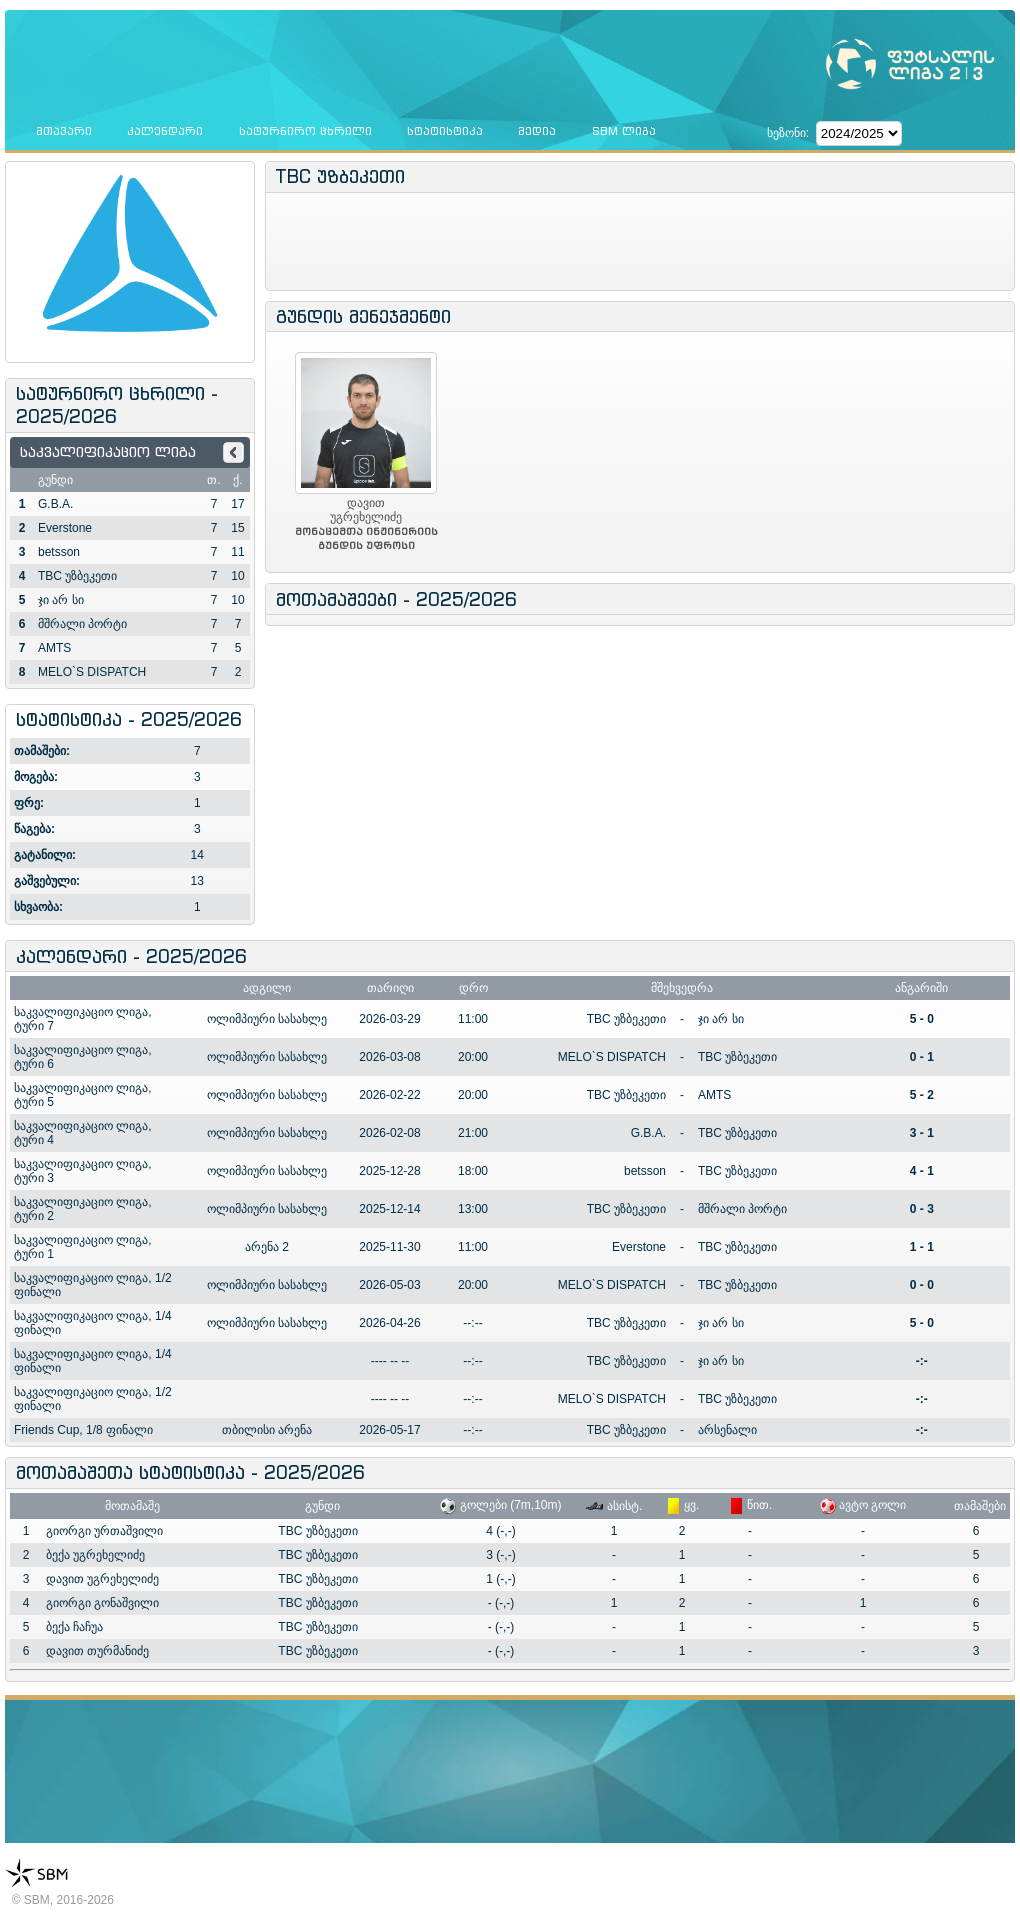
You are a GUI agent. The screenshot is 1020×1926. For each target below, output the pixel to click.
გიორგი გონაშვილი (102, 1603)
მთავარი (64, 131)
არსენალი (727, 1430)
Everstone (65, 528)
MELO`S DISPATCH (92, 672)
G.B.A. (55, 504)
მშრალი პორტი (82, 624)
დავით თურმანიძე (97, 1651)
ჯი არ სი (61, 600)
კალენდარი (165, 131)
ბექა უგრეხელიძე (95, 1555)
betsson (59, 552)
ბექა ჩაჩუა (74, 1627)
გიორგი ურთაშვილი (104, 1531)
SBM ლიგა (624, 131)
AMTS (54, 648)
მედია (537, 131)
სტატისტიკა (445, 131)
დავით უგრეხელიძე (102, 1579)
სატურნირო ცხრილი (305, 131)
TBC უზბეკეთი (77, 576)
